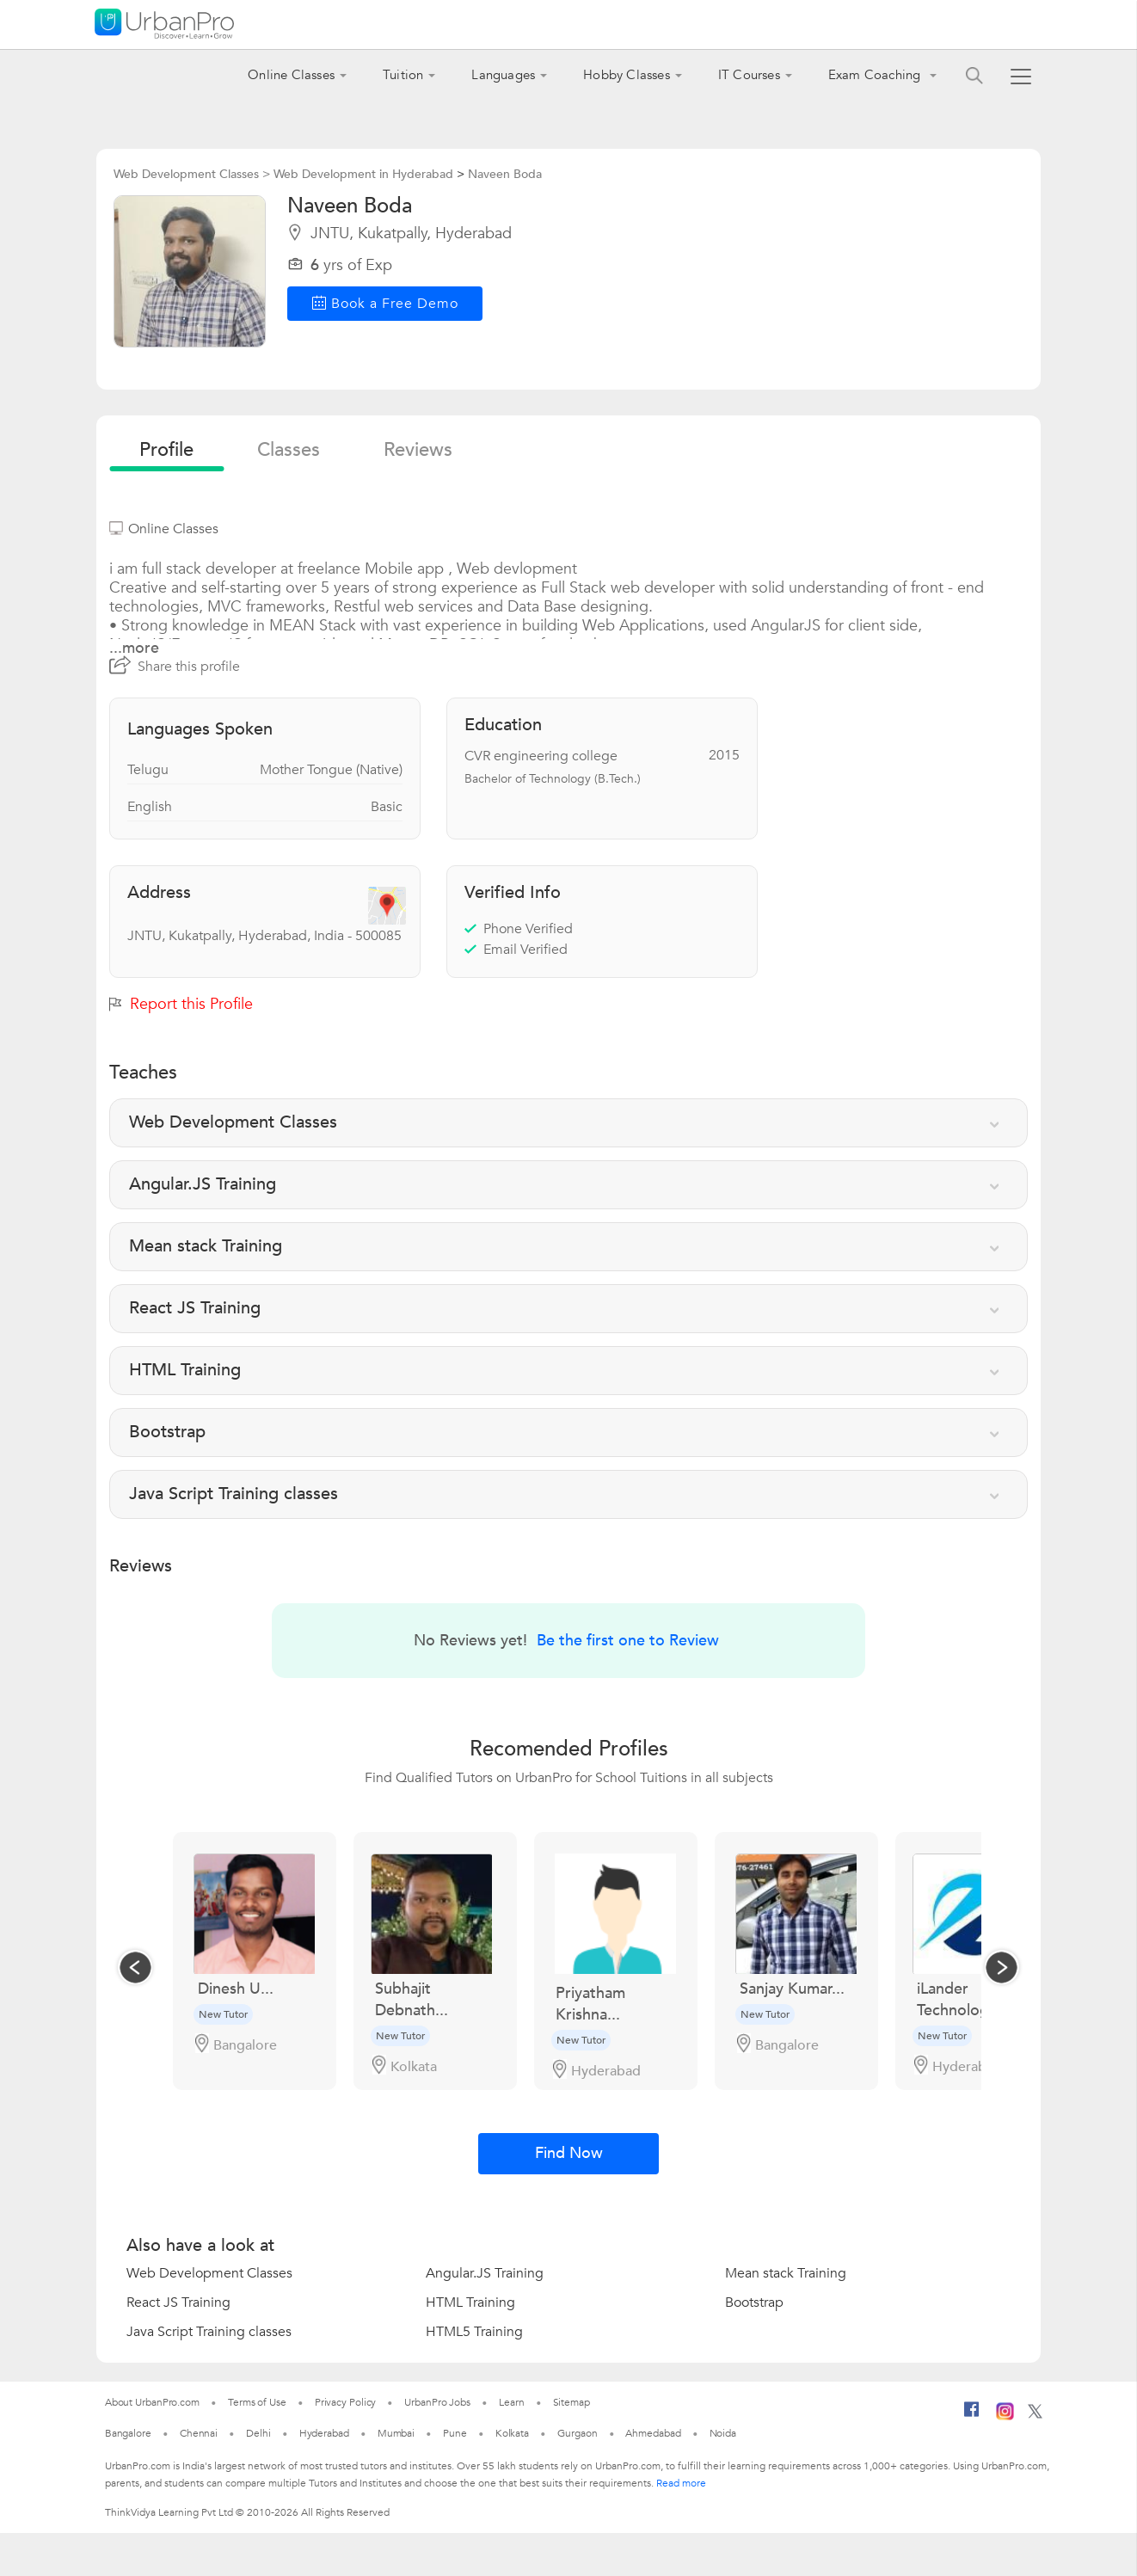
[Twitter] (1035, 2415)
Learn (512, 2402)
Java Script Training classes (209, 2331)
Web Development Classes (209, 2273)
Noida (723, 2433)
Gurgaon (577, 2433)
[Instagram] (1005, 2417)
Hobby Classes (626, 74)
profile (166, 450)
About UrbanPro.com (152, 2402)
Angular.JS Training (485, 2273)
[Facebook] (972, 2416)
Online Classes (291, 74)
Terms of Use (257, 2402)
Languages (503, 74)
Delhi (258, 2433)
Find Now (569, 2153)
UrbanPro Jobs (437, 2402)
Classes (288, 450)
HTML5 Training (474, 2331)
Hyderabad (324, 2433)
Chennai (199, 2433)
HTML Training (470, 2302)
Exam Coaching (876, 74)
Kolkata (512, 2433)
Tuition (403, 74)
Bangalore (128, 2433)
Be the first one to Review (628, 1640)
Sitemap (571, 2402)
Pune (455, 2433)
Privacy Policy (346, 2402)
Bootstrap (754, 2302)
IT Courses (749, 74)
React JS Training (178, 2302)
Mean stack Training (785, 2273)
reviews (418, 450)
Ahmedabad (652, 2433)
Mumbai (396, 2433)
